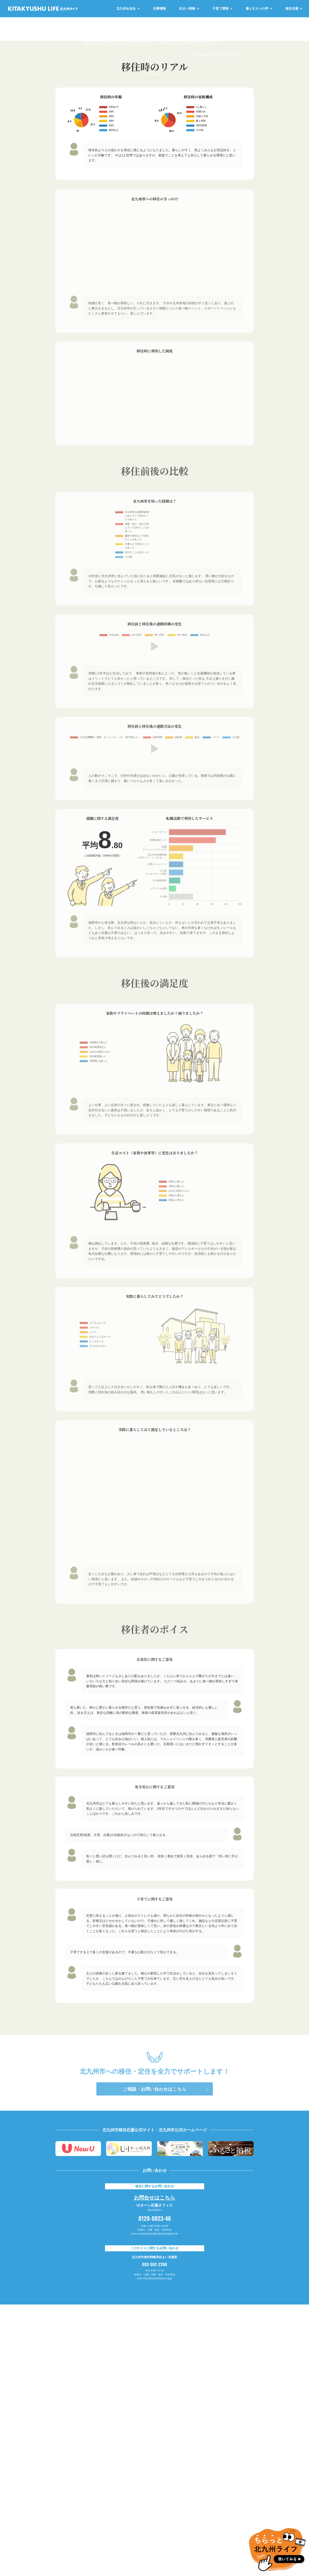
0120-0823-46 (154, 2344)
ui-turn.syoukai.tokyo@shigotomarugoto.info (154, 2359)
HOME (12, 24)
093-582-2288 (154, 2390)
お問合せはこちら (154, 2322)
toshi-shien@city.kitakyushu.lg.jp (154, 2403)
